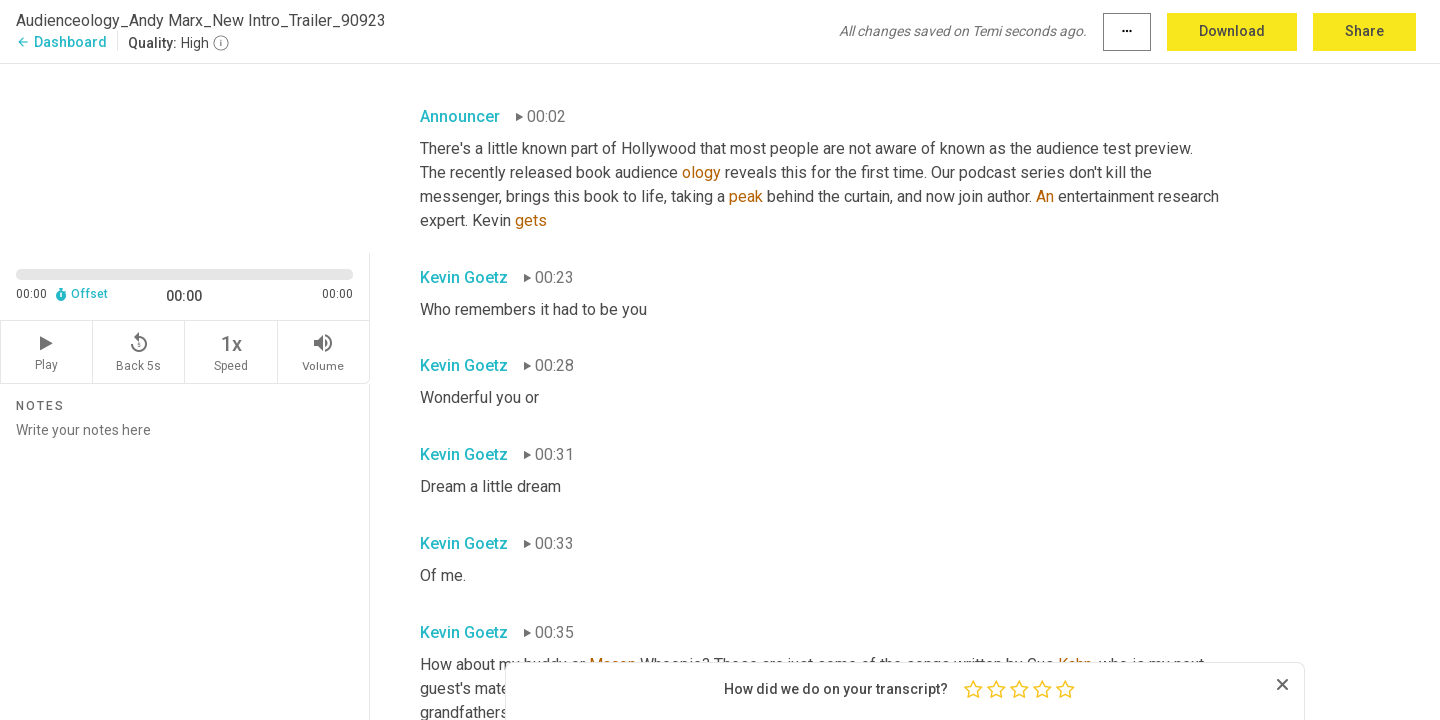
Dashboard (61, 42)
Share (1364, 31)
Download (1232, 31)
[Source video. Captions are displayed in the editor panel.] (185, 156)
